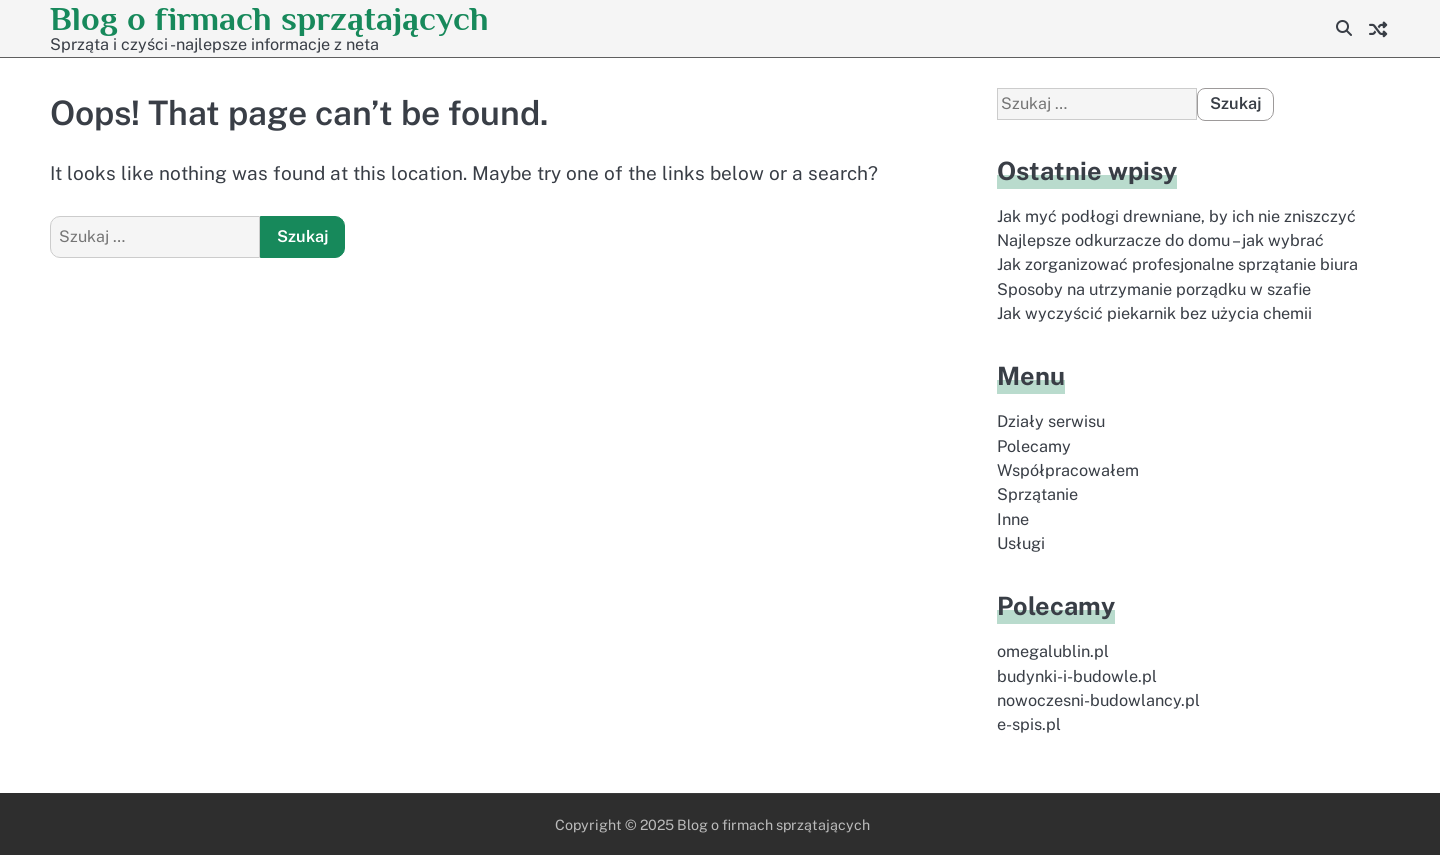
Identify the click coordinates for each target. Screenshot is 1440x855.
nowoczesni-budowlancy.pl (1098, 700)
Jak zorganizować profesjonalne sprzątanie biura (1177, 264)
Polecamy (1034, 446)
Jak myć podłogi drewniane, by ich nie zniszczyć (1176, 216)
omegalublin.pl (1053, 651)
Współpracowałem (1068, 470)
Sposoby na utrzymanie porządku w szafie (1154, 289)
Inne (1013, 519)
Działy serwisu (1051, 421)
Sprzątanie (1037, 494)
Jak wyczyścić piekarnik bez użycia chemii (1154, 313)
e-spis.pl (1029, 724)
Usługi (1021, 543)
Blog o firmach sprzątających (269, 18)
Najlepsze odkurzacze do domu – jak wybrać (1160, 240)
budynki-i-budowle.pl (1077, 676)
